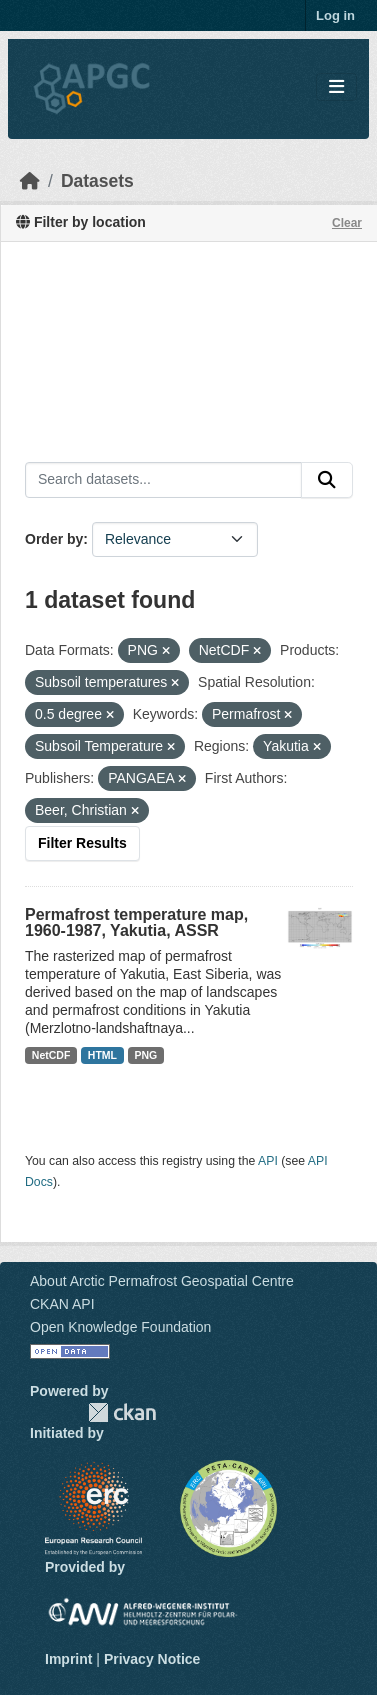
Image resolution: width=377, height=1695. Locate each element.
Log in (335, 15)
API (268, 1161)
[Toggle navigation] (336, 87)
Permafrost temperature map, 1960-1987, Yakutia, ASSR (136, 922)
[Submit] (327, 480)
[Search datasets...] (163, 480)
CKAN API (62, 1304)
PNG (146, 1055)
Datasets (97, 181)
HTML (102, 1055)
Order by (54, 539)
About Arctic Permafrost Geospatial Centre (162, 1281)
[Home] (30, 181)
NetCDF (51, 1055)
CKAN (122, 1412)
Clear (347, 223)
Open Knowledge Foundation (120, 1327)
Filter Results (82, 843)
